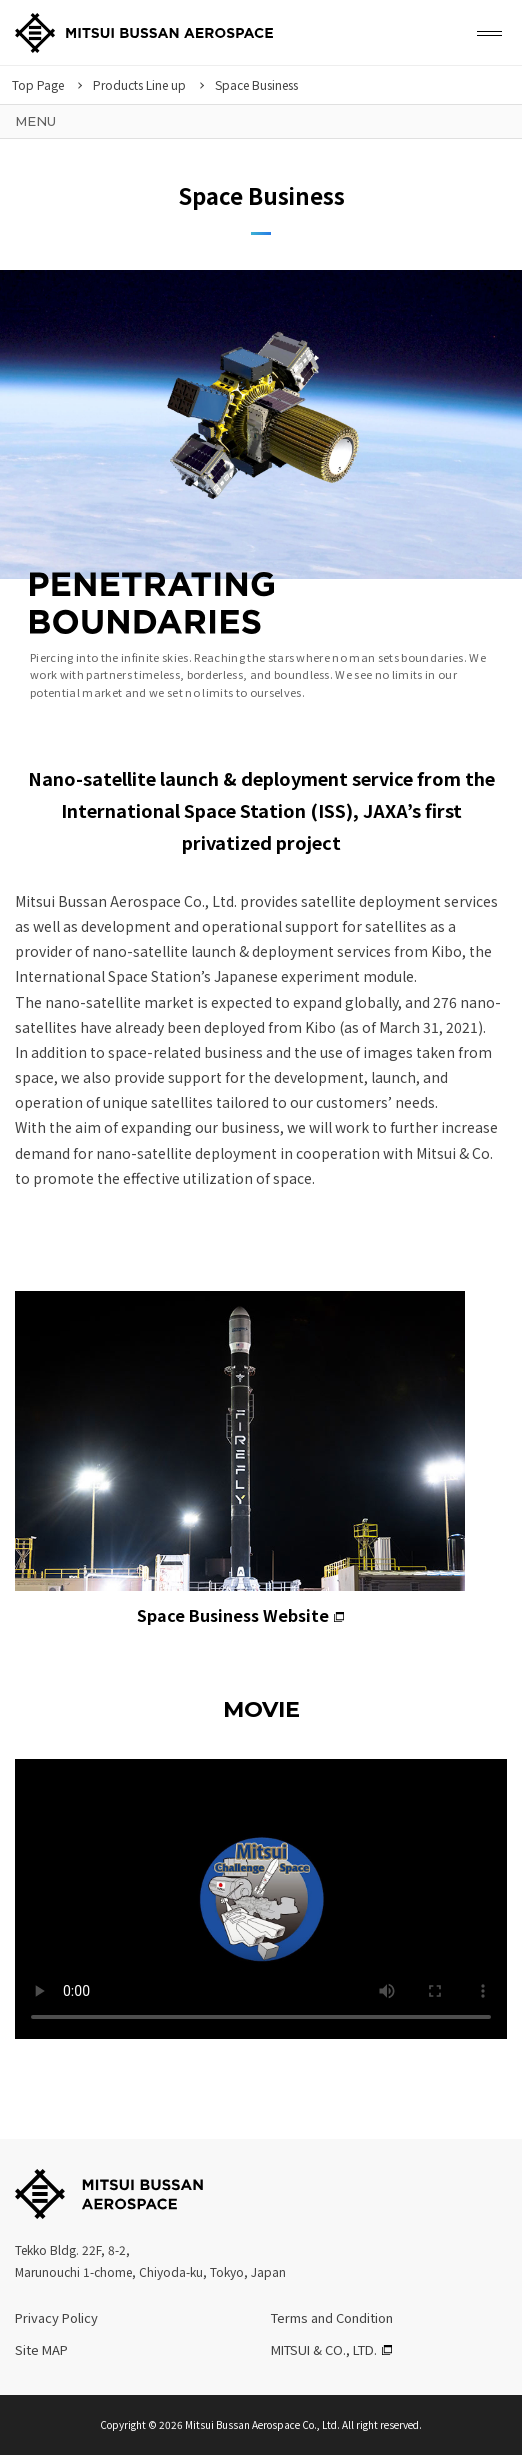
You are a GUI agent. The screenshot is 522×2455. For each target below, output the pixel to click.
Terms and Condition (332, 2317)
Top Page (38, 84)
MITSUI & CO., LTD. (324, 2349)
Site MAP (41, 2349)
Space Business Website (240, 1459)
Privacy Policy (56, 2317)
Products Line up (139, 84)
